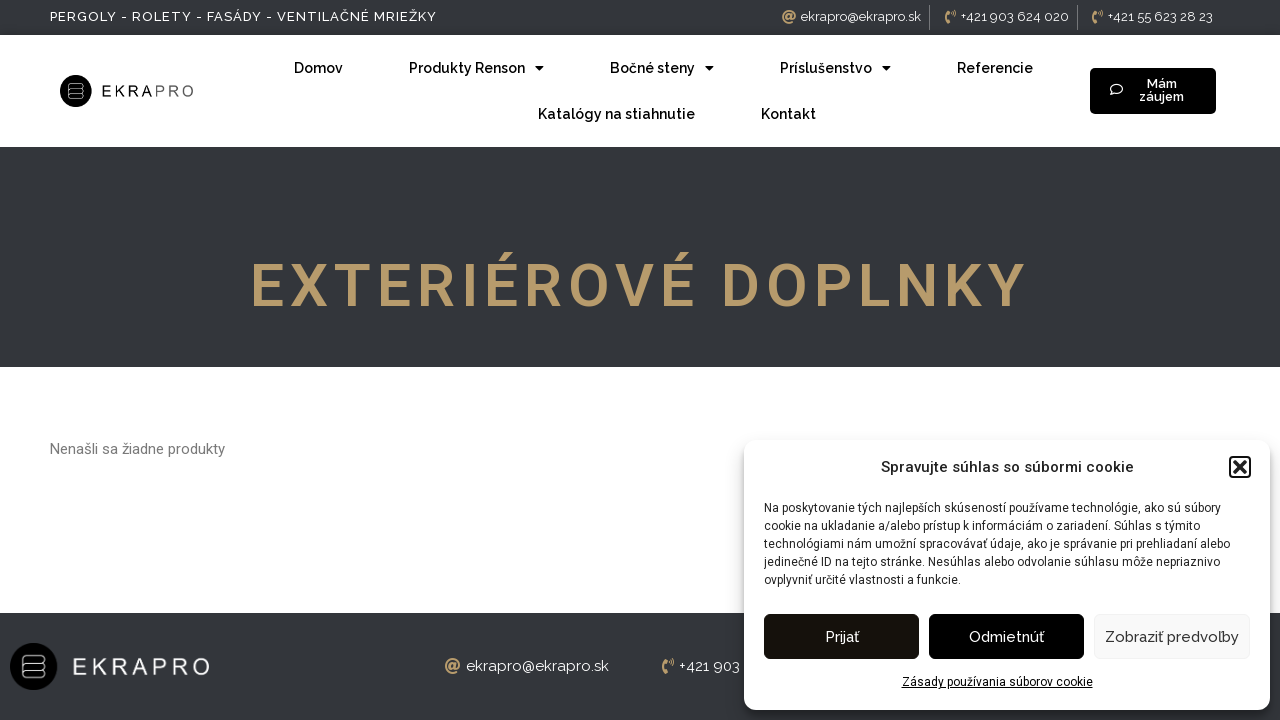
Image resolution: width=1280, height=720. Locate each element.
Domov (318, 68)
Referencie (995, 68)
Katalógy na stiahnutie (616, 114)
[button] (1240, 467)
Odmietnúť (1006, 637)
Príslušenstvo (835, 68)
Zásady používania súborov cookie (997, 682)
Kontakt (788, 114)
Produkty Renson (476, 68)
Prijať (842, 637)
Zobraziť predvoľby (1172, 637)
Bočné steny (662, 68)
